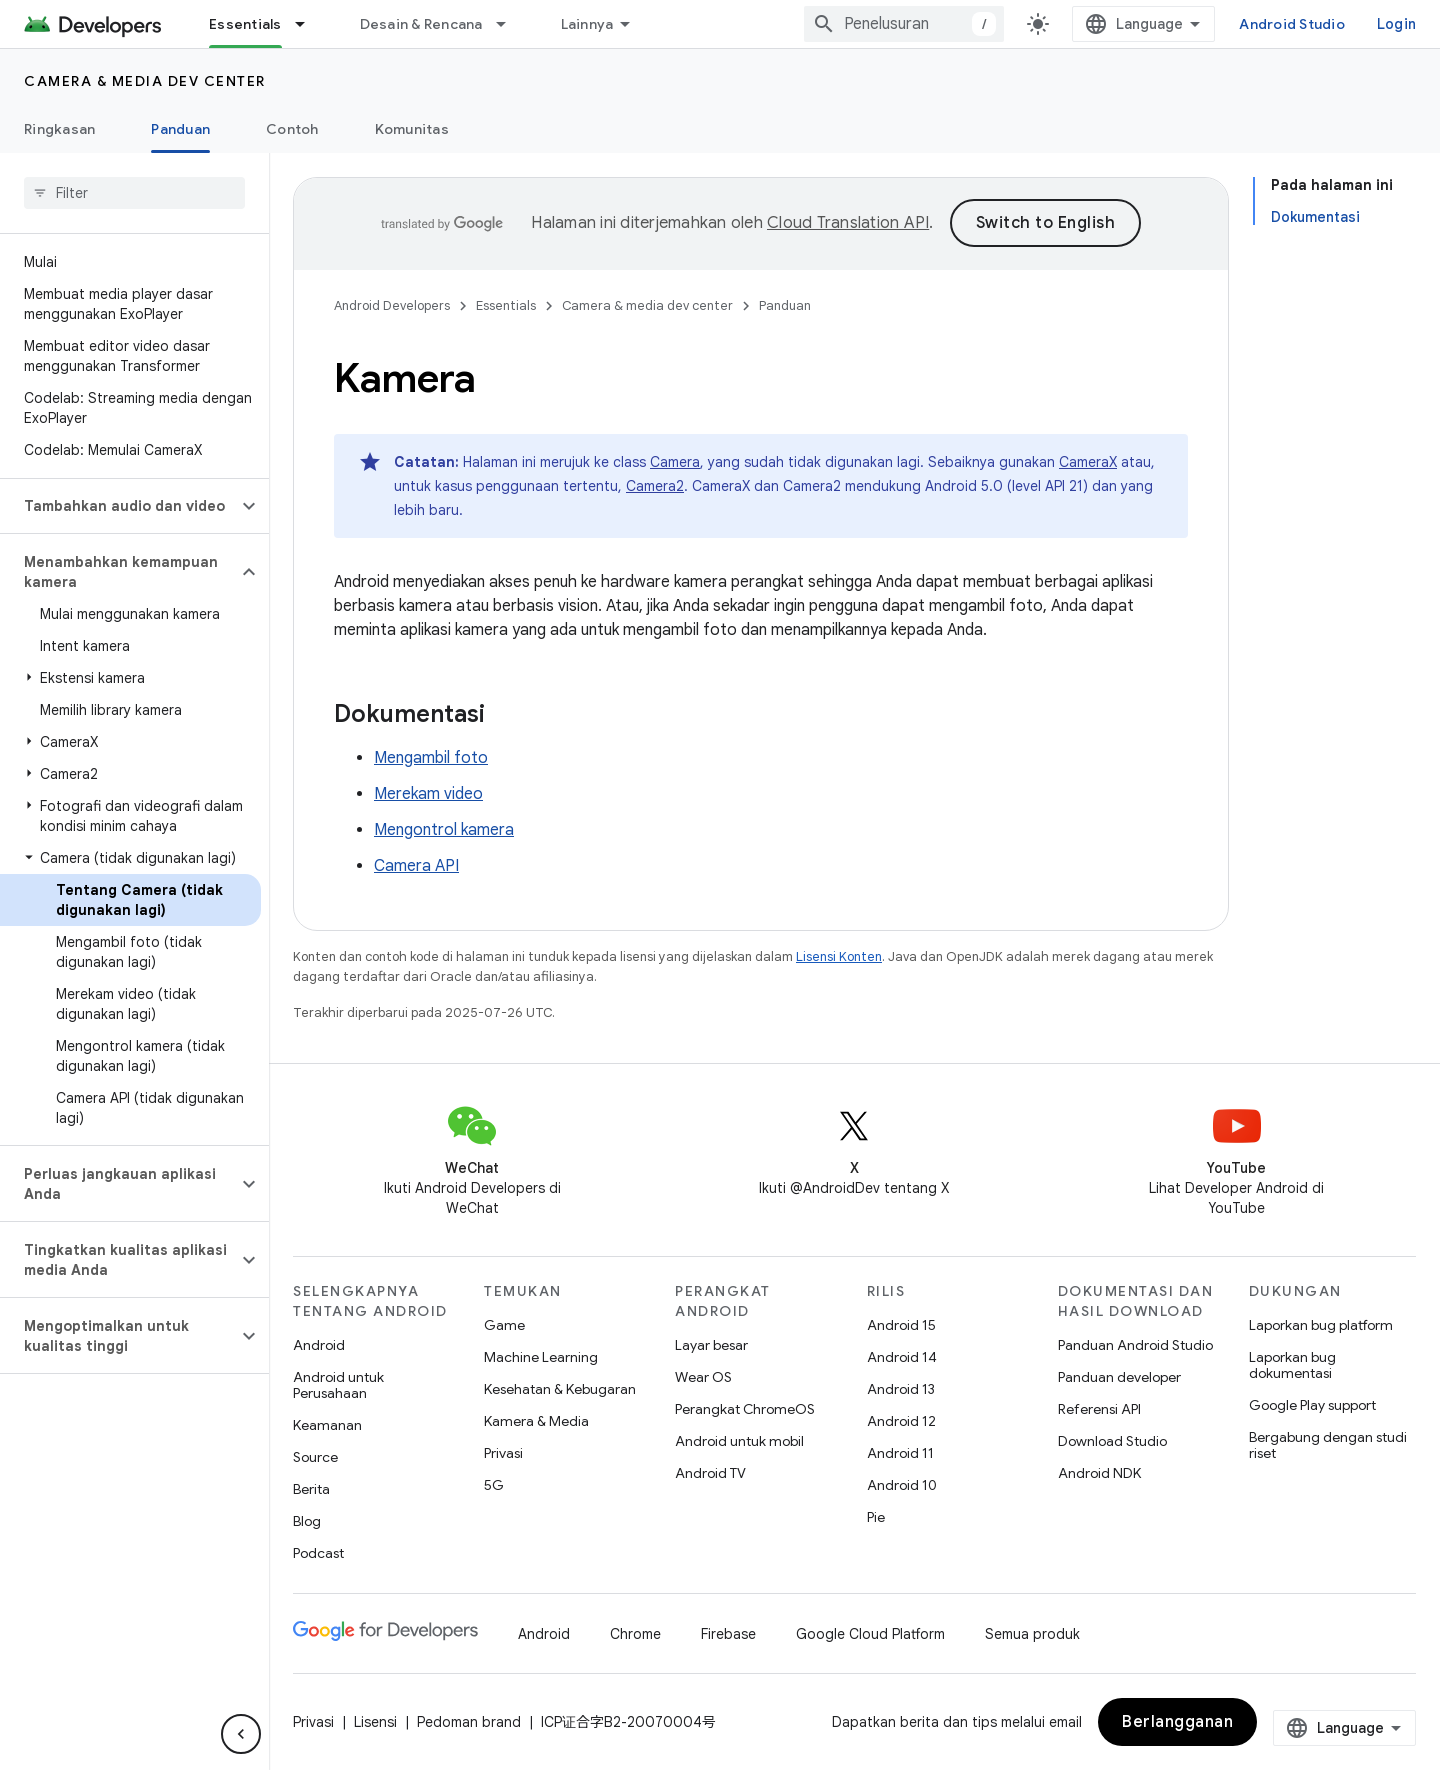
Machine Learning (541, 1357)
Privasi (503, 1453)
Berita (311, 1489)
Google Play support (1312, 1405)
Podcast (318, 1553)
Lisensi (375, 1722)
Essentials (506, 305)
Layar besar (711, 1345)
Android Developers (392, 305)
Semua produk (1032, 1634)
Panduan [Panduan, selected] (180, 129)
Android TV (710, 1473)
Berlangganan (1177, 1722)
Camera (675, 462)
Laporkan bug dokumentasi (1292, 1365)
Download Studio (1112, 1441)
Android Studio (1292, 24)
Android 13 (901, 1389)
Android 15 (901, 1325)
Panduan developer (1119, 1377)
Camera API (416, 866)
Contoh (292, 129)
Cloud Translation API (848, 223)
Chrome (635, 1634)
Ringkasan (59, 129)
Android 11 (900, 1453)
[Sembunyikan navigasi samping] (241, 1734)
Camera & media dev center (145, 81)
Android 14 (902, 1357)
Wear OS (703, 1377)
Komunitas (412, 129)
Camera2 (655, 486)
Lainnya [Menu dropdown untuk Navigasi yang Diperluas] (587, 24)
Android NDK (1099, 1473)
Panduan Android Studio (1135, 1345)
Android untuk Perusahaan (338, 1385)
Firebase (728, 1634)
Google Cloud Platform (870, 1634)
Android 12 (901, 1421)
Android (319, 1345)
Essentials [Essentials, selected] (245, 24)
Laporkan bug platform (1321, 1325)
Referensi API (1099, 1409)
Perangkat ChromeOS (745, 1409)
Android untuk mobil (739, 1441)
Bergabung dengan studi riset (1328, 1445)
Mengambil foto (431, 758)
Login (1396, 24)
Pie (876, 1517)
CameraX (1088, 462)
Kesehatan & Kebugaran (560, 1389)
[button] (118, 506)
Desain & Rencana (421, 24)
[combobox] (904, 24)
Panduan (785, 305)
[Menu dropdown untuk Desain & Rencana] (510, 24)
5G (494, 1485)
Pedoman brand (469, 1722)
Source (315, 1457)
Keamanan (327, 1425)
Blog (307, 1521)
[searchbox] (134, 193)
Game (504, 1325)
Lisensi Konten (839, 956)
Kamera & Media (536, 1421)
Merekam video (428, 794)
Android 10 (902, 1485)
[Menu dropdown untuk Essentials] (309, 24)
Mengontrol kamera (444, 830)
